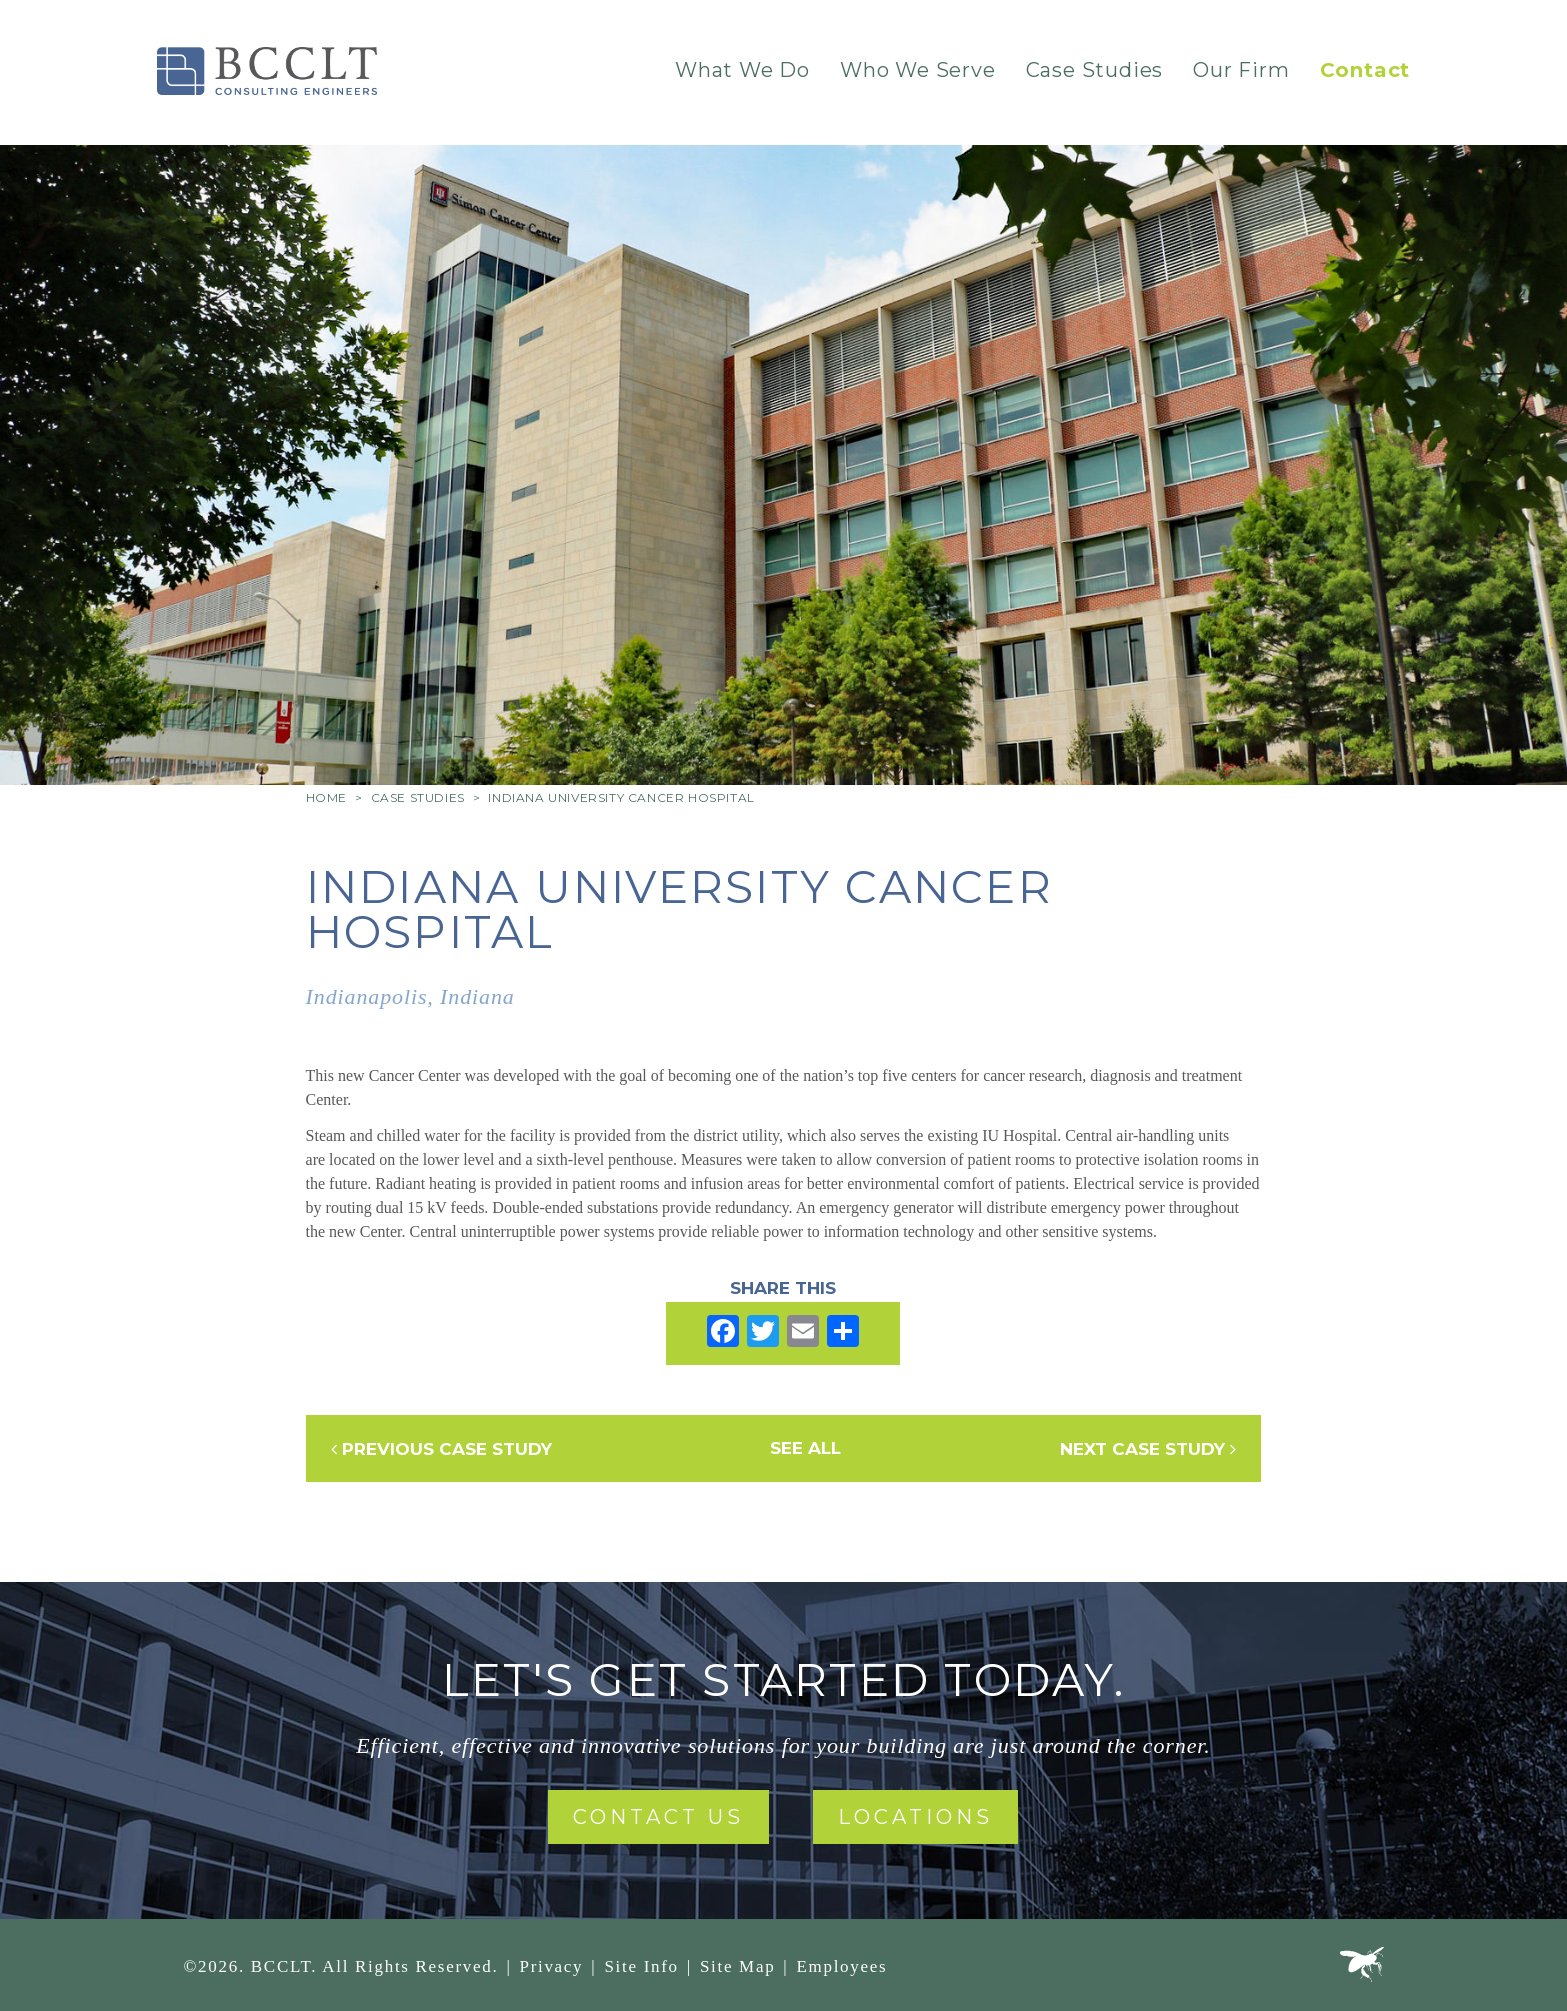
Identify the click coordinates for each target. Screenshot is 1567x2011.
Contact (1365, 70)
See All (805, 1448)
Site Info (641, 1966)
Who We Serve (918, 70)
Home (326, 797)
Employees (841, 1966)
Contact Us (658, 1817)
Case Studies (1095, 70)
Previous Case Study (441, 1449)
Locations (915, 1817)
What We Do (742, 70)
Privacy (551, 1966)
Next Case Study (1148, 1449)
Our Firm (1241, 70)
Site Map (737, 1966)
